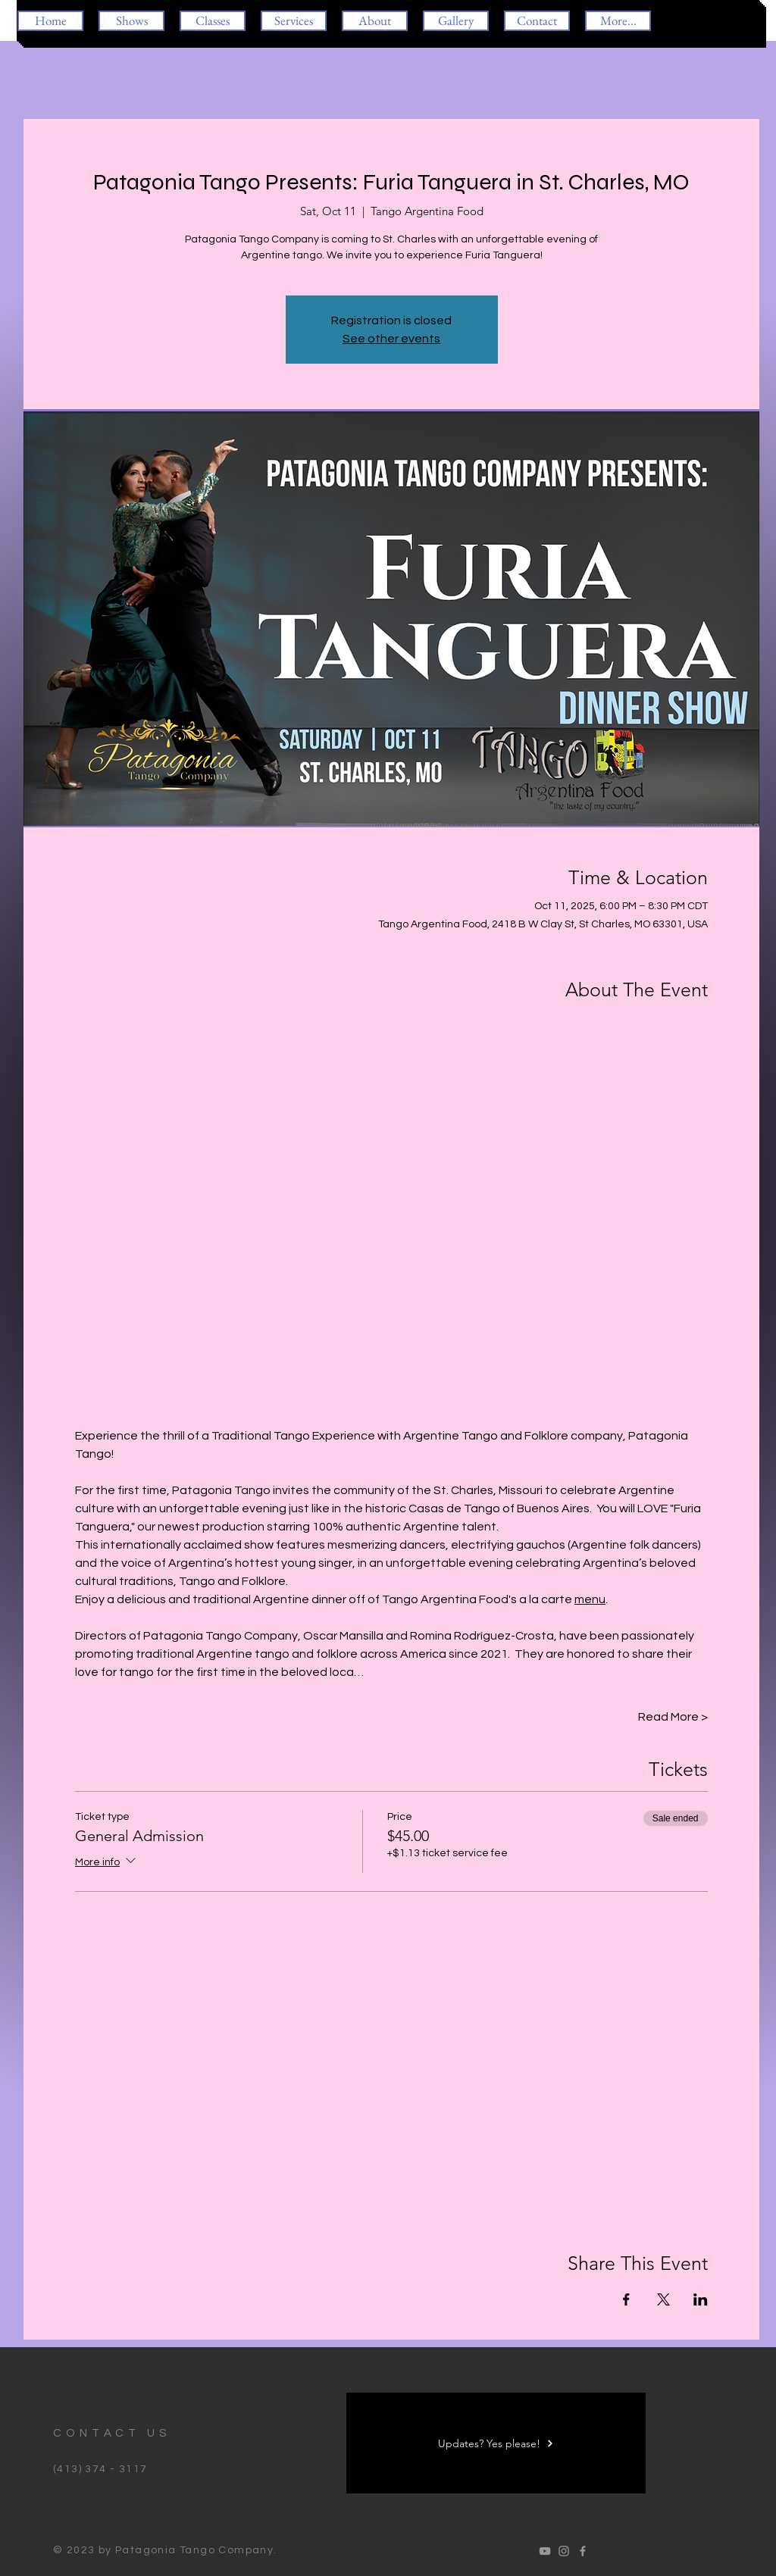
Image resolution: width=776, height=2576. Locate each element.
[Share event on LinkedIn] (700, 2299)
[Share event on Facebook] (626, 2299)
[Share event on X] (663, 2299)
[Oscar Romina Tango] (545, 2551)
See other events (391, 339)
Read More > (673, 1717)
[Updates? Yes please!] (496, 2443)
